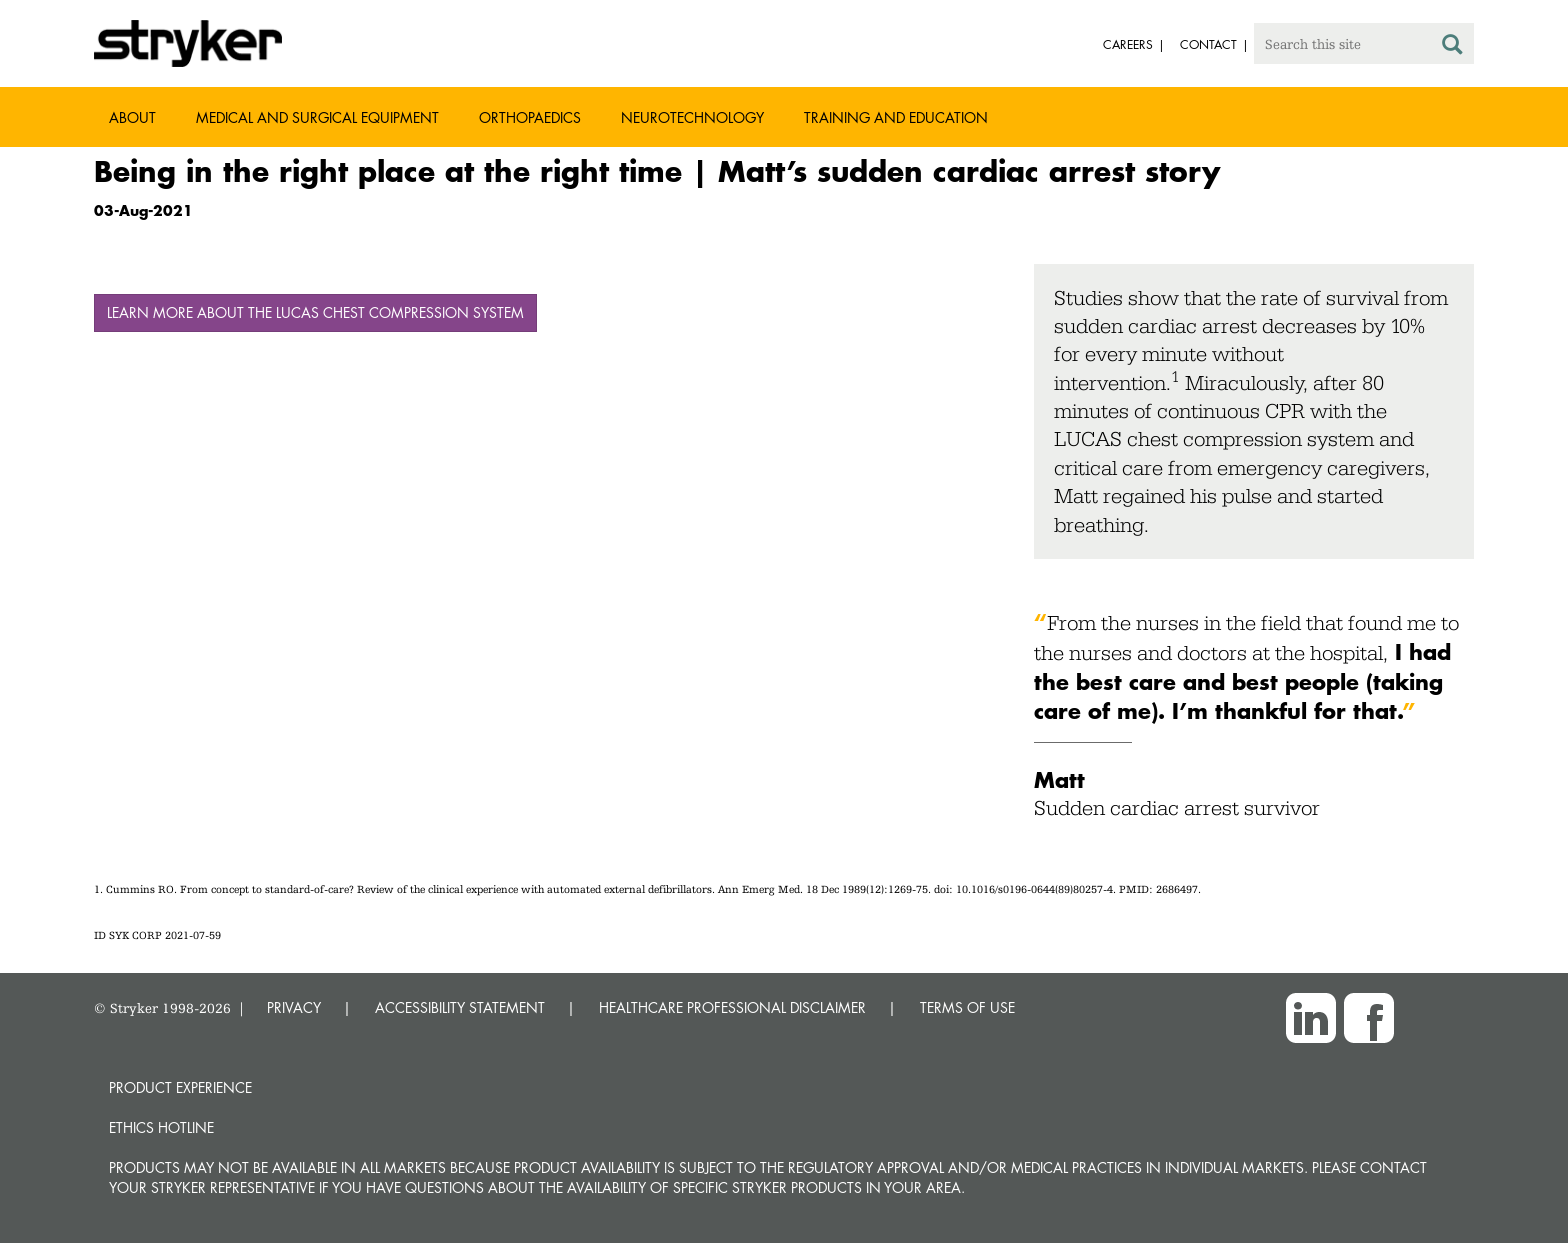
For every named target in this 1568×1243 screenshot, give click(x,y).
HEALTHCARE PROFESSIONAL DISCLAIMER (732, 1007)
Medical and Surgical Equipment (317, 117)
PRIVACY (294, 1007)
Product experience (180, 1087)
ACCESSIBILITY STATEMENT (460, 1007)
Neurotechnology (692, 117)
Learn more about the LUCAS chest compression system (315, 312)
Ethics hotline (161, 1127)
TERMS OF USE (967, 1007)
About (132, 117)
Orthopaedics (530, 117)
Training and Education (896, 117)
